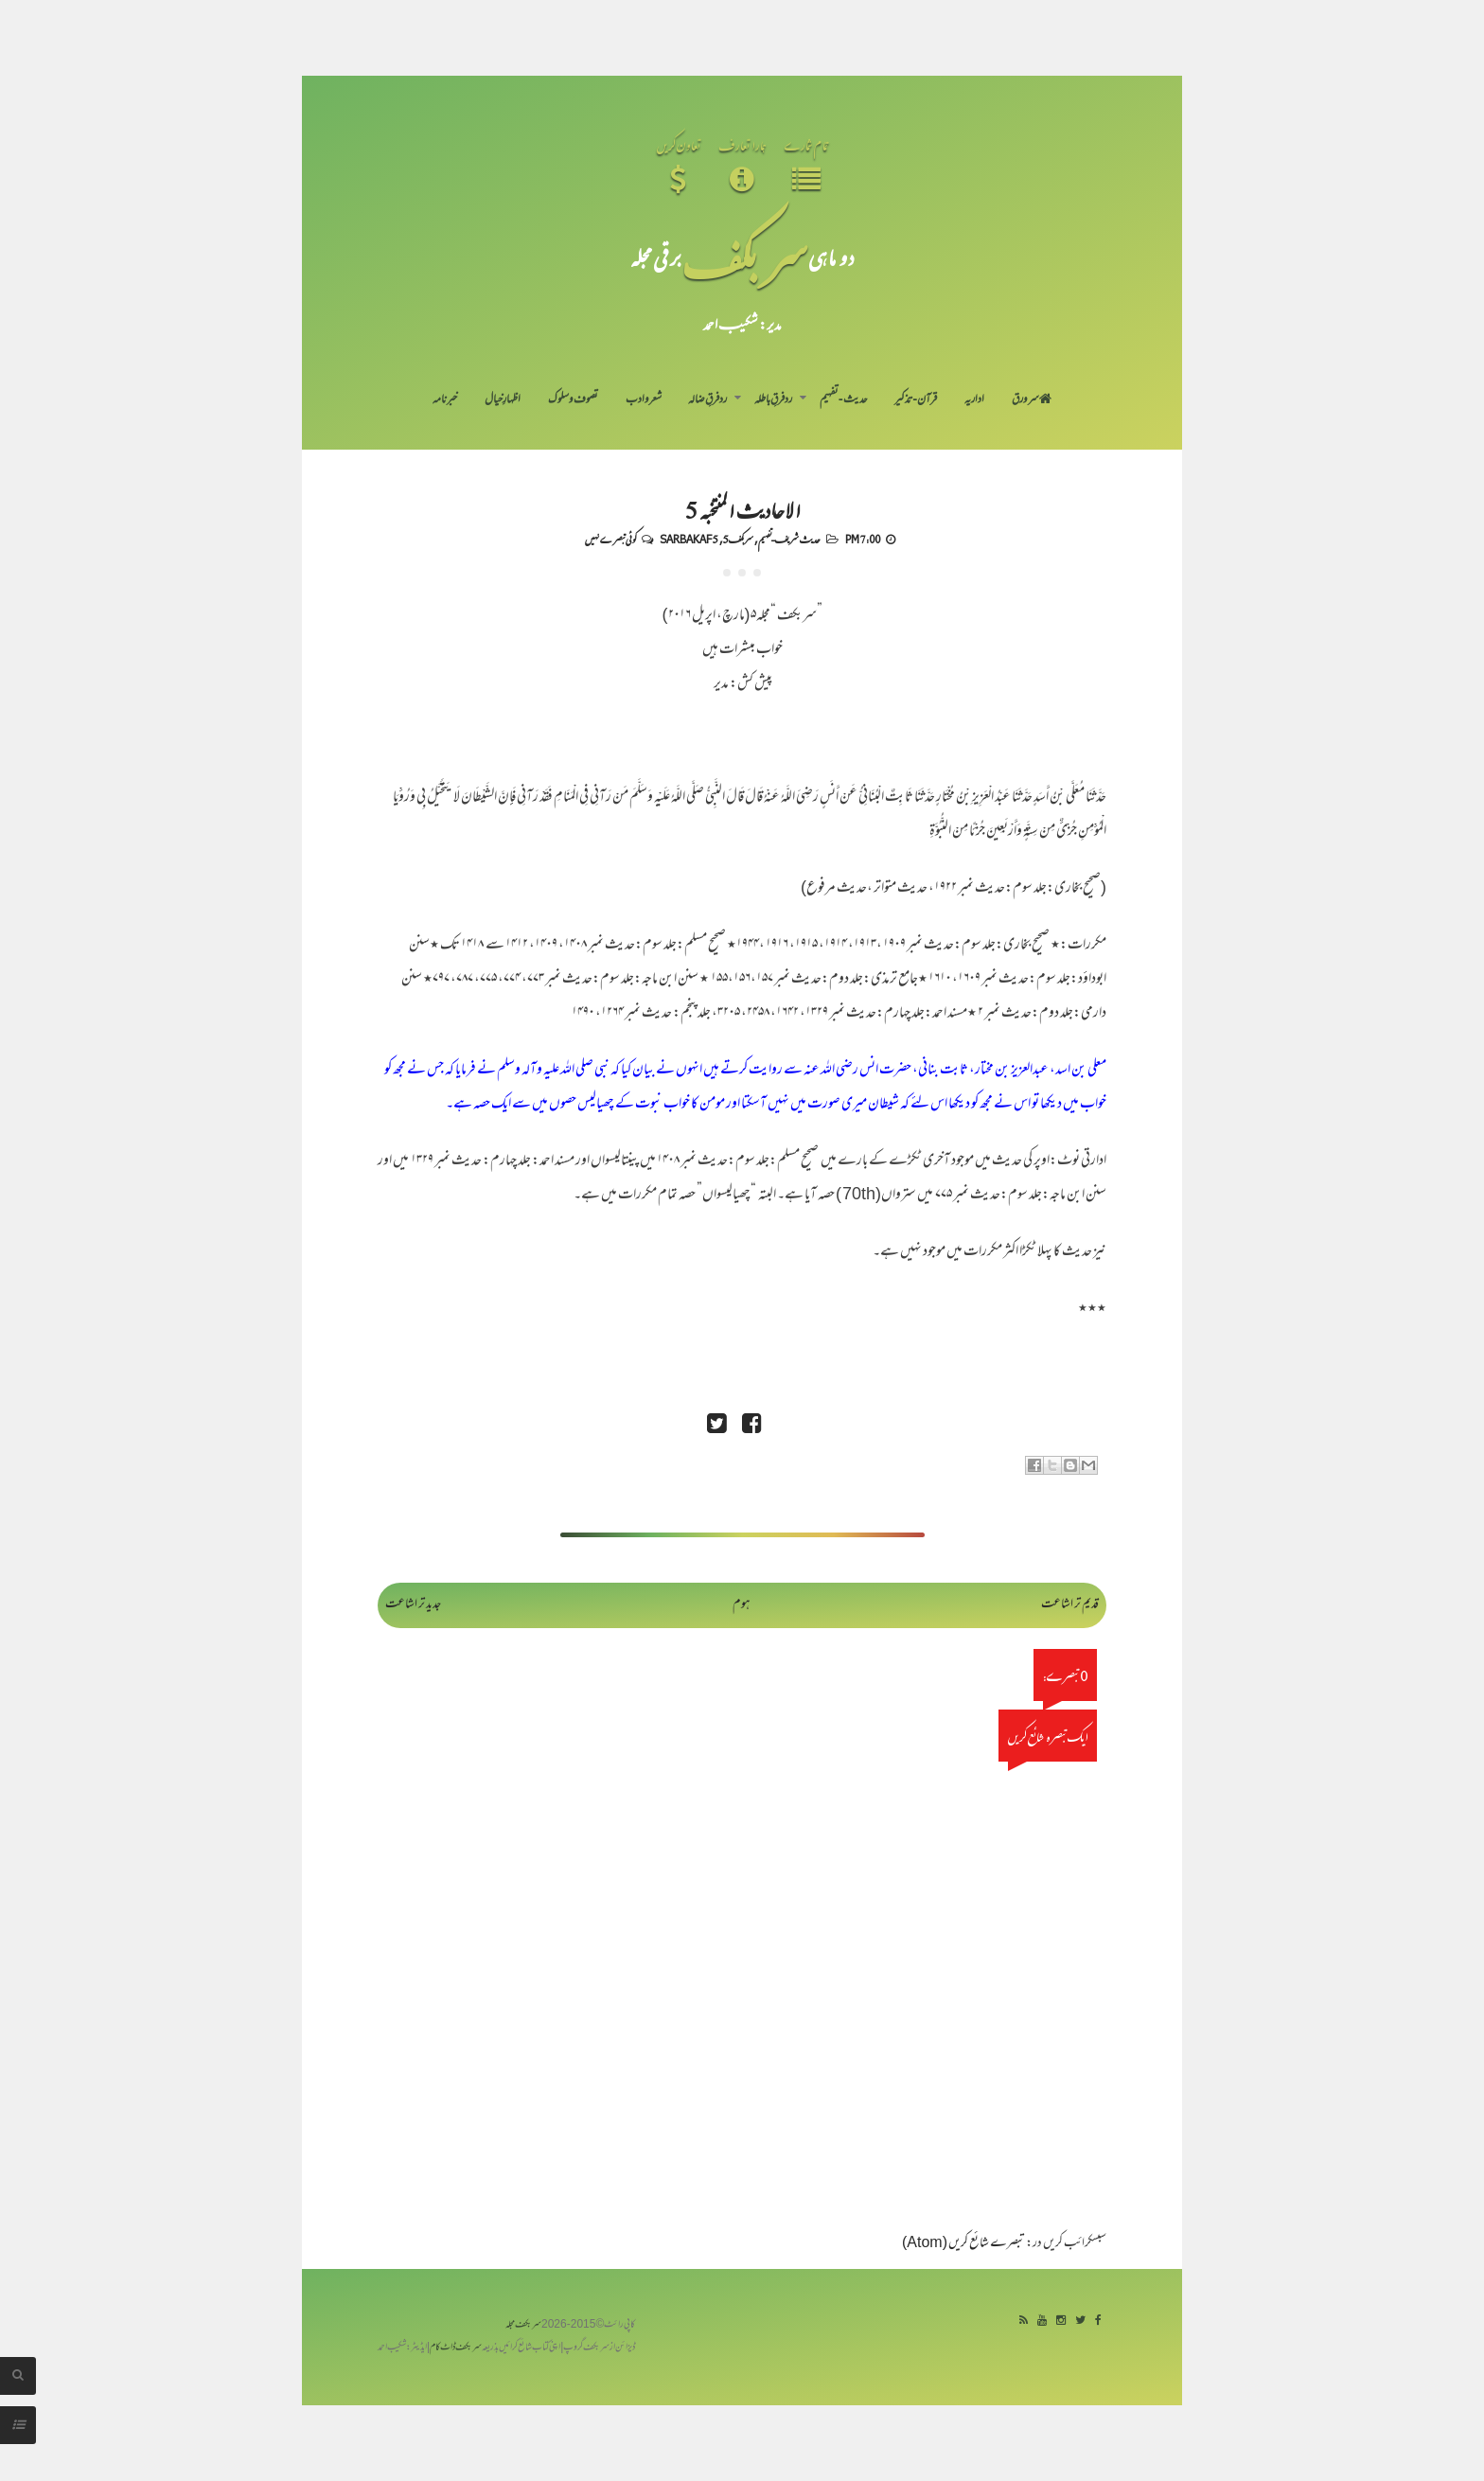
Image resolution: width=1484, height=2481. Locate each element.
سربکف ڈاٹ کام (456, 2348)
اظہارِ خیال (503, 400)
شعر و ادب (644, 400)
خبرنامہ (445, 400)
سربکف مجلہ (523, 2325)
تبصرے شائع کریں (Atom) (963, 2244)
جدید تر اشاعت (413, 1605)
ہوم (742, 1605)
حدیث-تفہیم (844, 400)
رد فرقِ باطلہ (773, 400)
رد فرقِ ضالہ (707, 400)
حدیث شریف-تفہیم (789, 538)
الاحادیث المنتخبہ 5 (742, 509)
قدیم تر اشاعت (1070, 1605)
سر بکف (744, 257)
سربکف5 (738, 538)
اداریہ (974, 400)
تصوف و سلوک (573, 400)
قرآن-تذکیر (915, 400)
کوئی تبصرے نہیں (610, 538)
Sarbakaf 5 (689, 538)
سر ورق (1031, 400)
